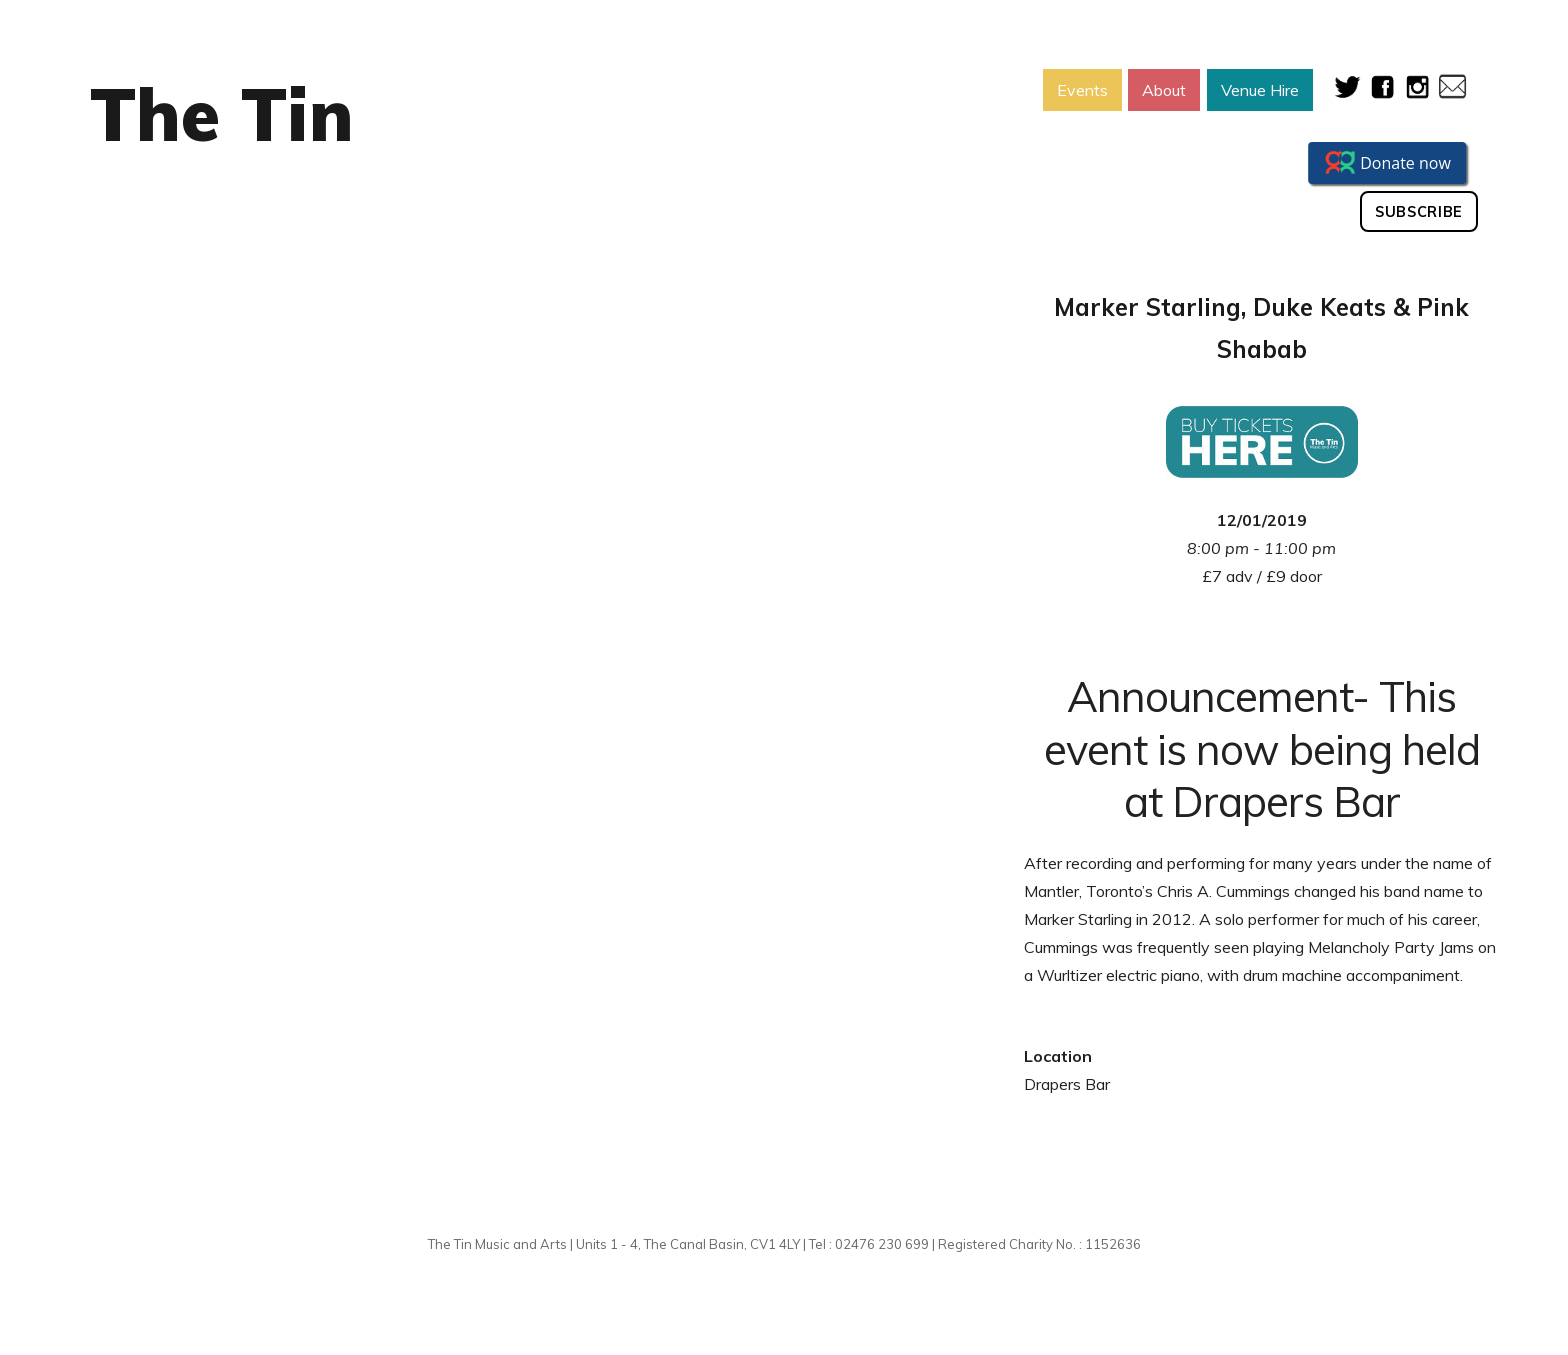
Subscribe (1419, 212)
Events (1082, 90)
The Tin (222, 114)
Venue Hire (1260, 90)
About (1164, 90)
